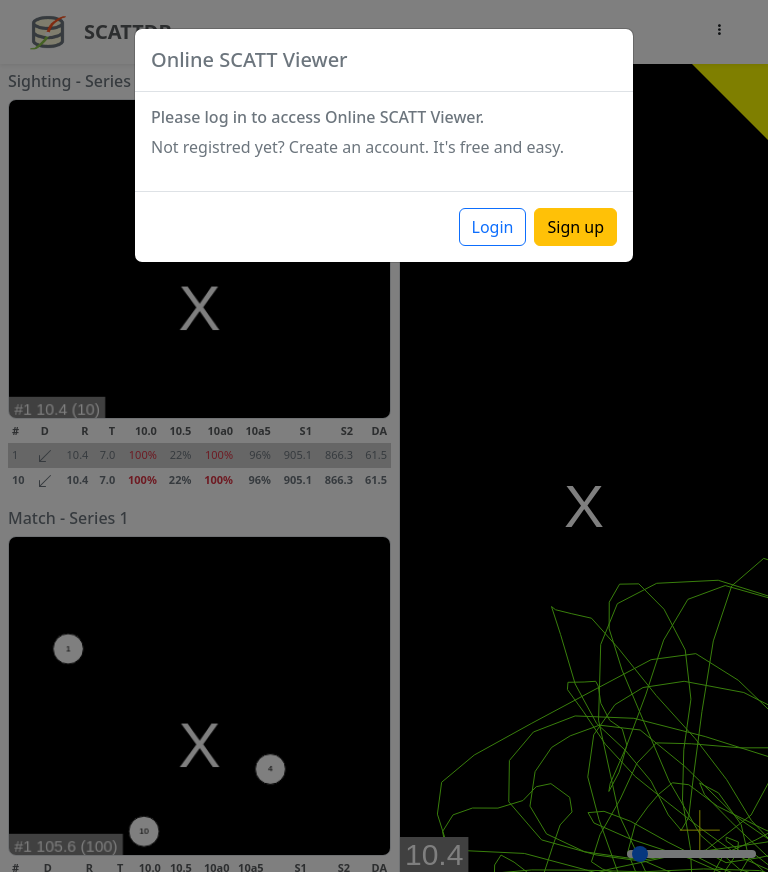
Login (493, 227)
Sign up (575, 227)
